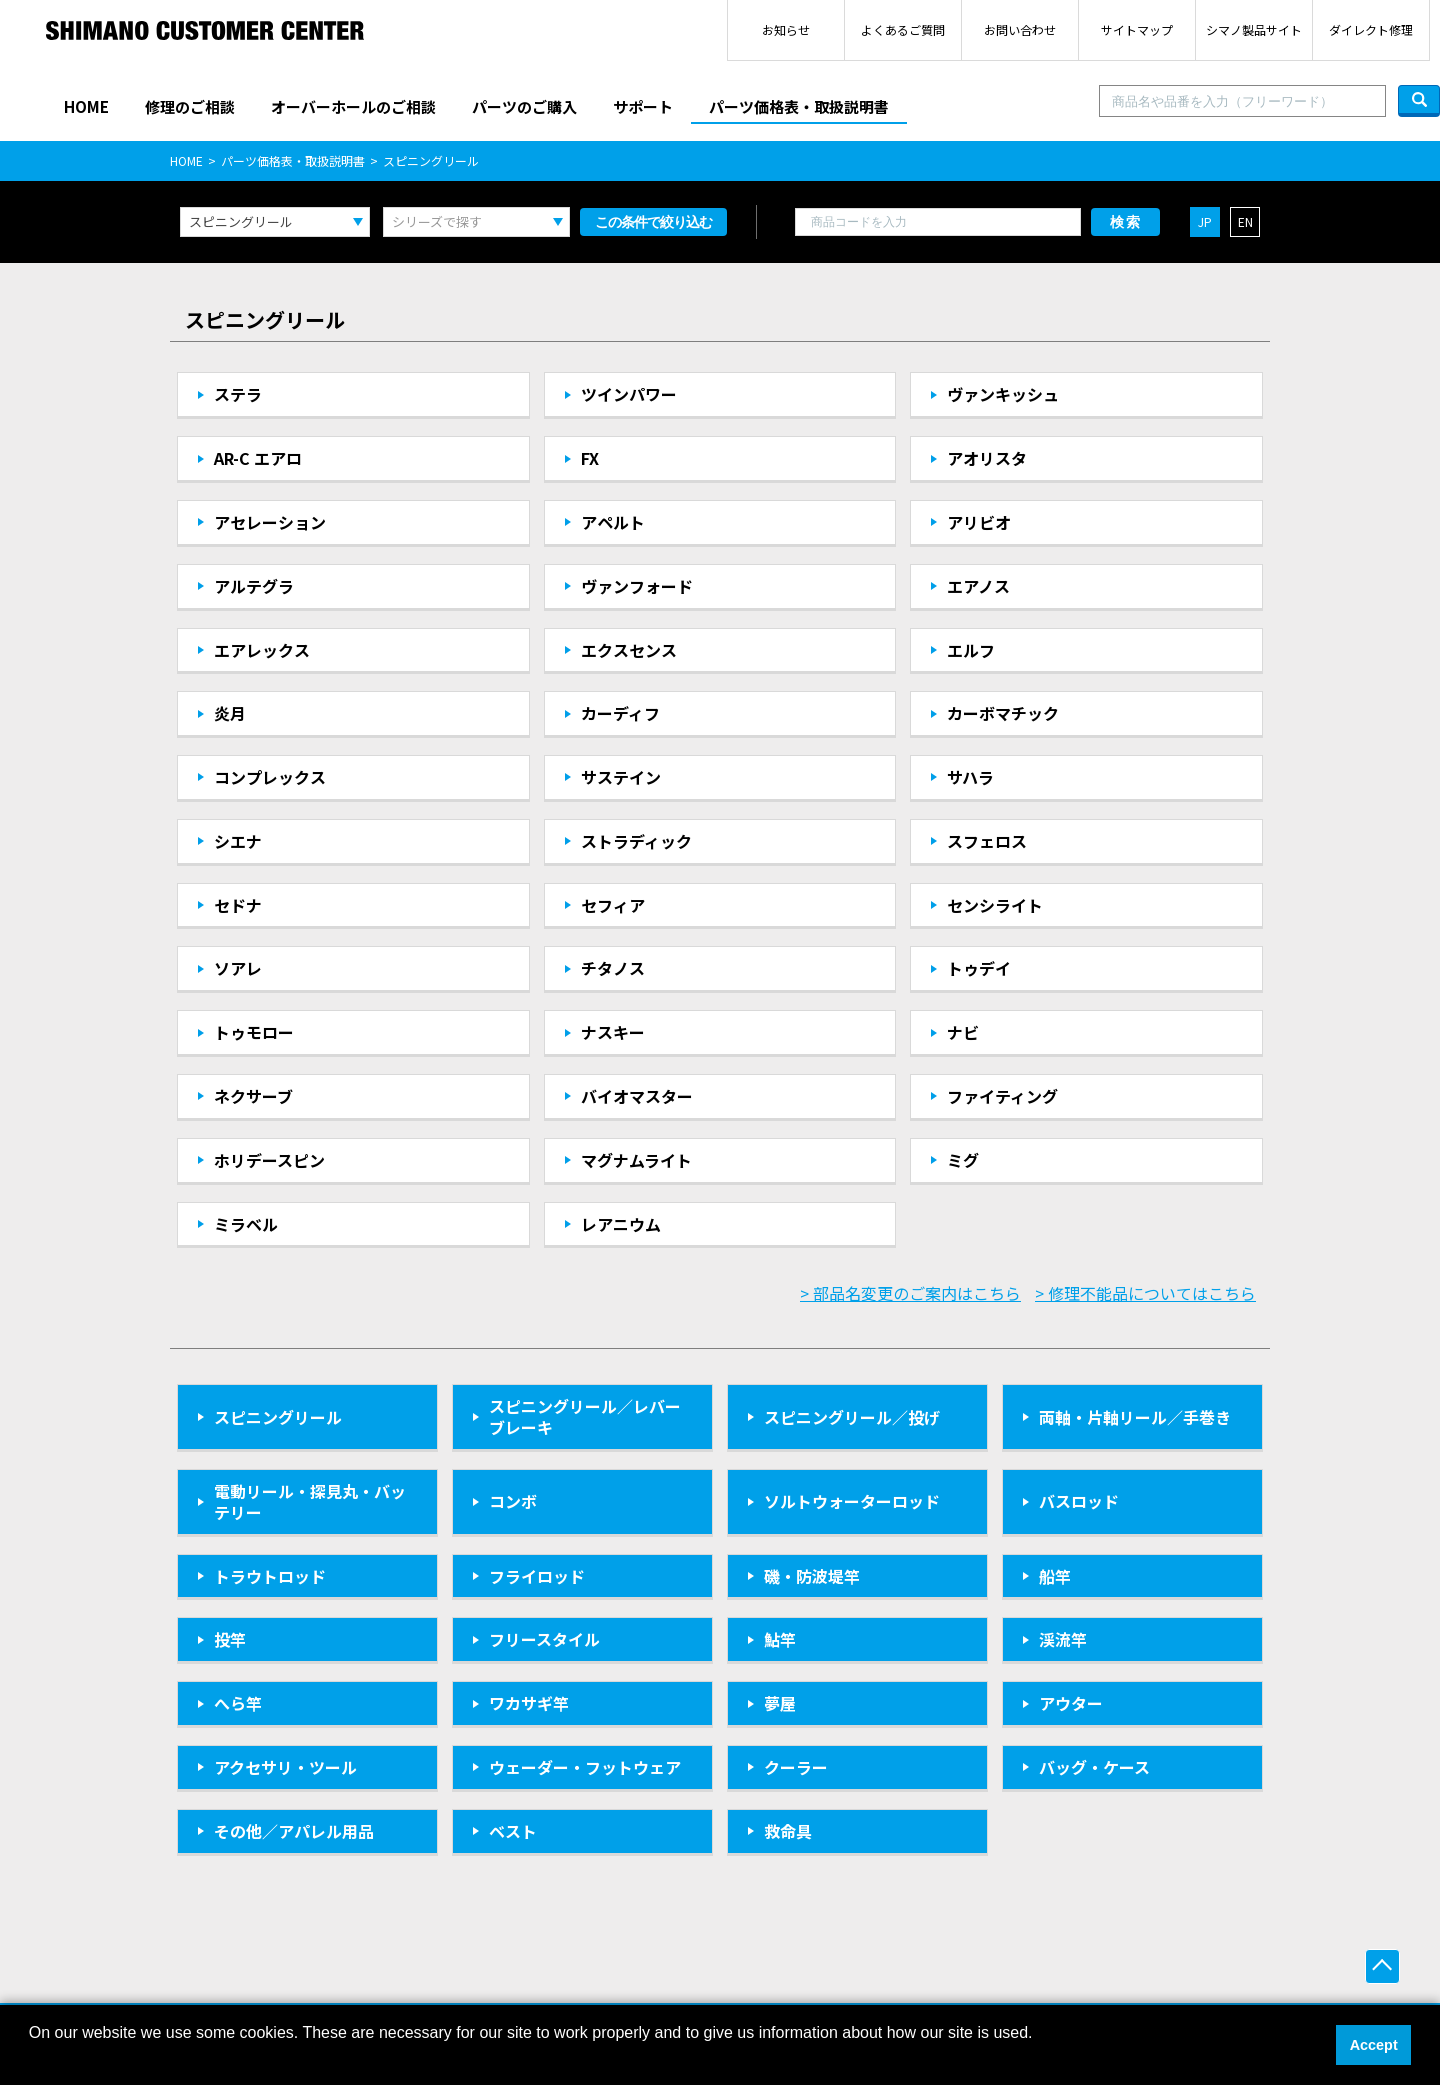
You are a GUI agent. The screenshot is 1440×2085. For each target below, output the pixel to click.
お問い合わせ (1020, 29)
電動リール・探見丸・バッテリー (310, 1501)
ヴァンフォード (637, 586)
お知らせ (786, 29)
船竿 (1055, 1576)
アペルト (613, 522)
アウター (1071, 1703)
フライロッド (537, 1576)
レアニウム (621, 1224)
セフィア (613, 905)
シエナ (238, 841)
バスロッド (1079, 1501)
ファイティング (1002, 1096)
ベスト (513, 1831)
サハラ (970, 777)
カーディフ (620, 713)
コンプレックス (270, 777)
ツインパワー (629, 394)
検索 (1126, 222)
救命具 (788, 1831)
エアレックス (262, 650)
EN (1245, 221)
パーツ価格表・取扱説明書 (799, 106)
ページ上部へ (1382, 1966)
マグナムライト (636, 1160)
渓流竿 (1063, 1639)
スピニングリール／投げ (852, 1417)
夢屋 (780, 1703)
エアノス (978, 586)
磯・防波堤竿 (812, 1576)
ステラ (238, 394)
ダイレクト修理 (1371, 29)
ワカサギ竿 (529, 1703)
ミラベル (246, 1224)
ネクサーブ (253, 1096)
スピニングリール (278, 1417)
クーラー (796, 1767)
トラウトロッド (270, 1576)
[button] (32, 2059)
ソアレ (238, 968)
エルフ (971, 650)
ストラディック (636, 841)
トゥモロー (254, 1032)
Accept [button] (1374, 2045)
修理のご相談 (190, 106)
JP (1205, 221)
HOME (86, 106)
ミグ (963, 1160)
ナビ (963, 1032)
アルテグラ (254, 586)
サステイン (621, 777)
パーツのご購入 (524, 106)
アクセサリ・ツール (285, 1767)
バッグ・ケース (1094, 1767)
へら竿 (238, 1703)
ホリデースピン (269, 1160)
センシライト (995, 905)
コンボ (513, 1501)
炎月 (230, 713)
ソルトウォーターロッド (852, 1501)
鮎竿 (780, 1639)
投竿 (230, 1639)
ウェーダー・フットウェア (585, 1767)
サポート (643, 106)
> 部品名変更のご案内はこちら (910, 1293)
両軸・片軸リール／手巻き (1135, 1417)
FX (590, 458)
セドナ (238, 905)
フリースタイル (544, 1639)
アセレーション (270, 522)
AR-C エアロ (258, 458)
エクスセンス (629, 650)
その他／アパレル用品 (294, 1831)
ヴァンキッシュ (1003, 394)
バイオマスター (637, 1096)
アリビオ (979, 522)
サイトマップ (1137, 29)
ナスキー (613, 1032)
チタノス (613, 968)
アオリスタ (987, 458)
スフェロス (987, 841)
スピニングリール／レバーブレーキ (585, 1416)
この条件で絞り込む (653, 222)
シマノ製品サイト (1254, 29)
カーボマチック (1003, 713)
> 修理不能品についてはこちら (1145, 1293)
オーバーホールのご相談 (353, 106)
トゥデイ (979, 968)
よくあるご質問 (903, 29)
